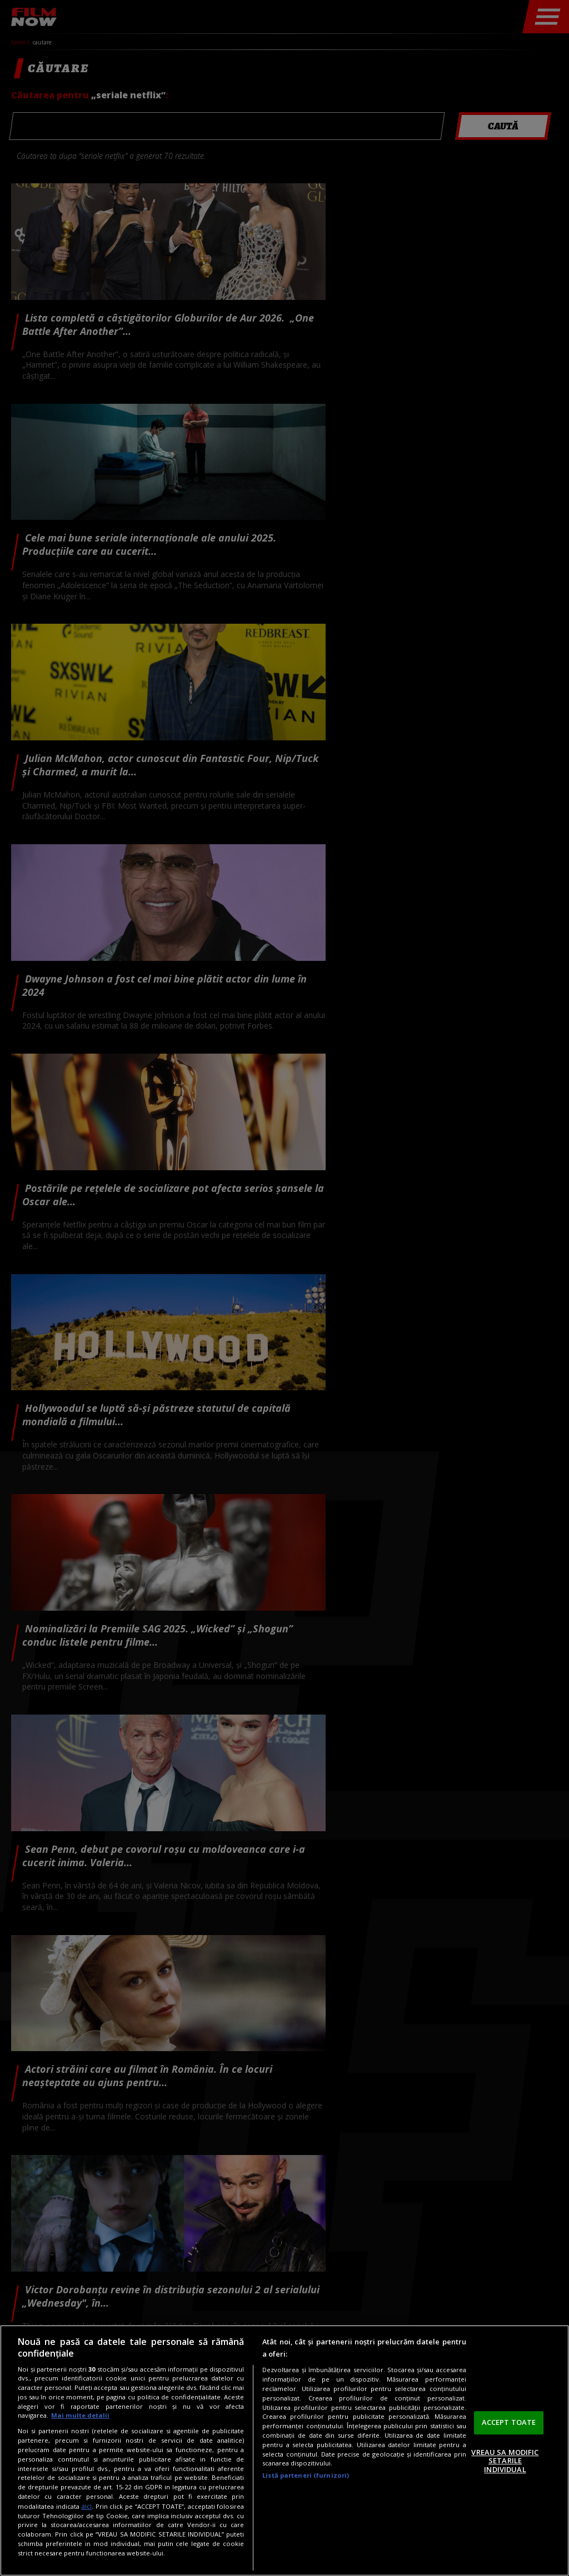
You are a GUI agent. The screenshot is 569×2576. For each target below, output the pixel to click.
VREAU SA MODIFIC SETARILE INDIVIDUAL (504, 2460)
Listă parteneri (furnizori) (305, 2475)
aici (86, 2506)
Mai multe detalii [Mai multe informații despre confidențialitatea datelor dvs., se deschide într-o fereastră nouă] (80, 2415)
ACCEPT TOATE (509, 2422)
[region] (284, 2450)
